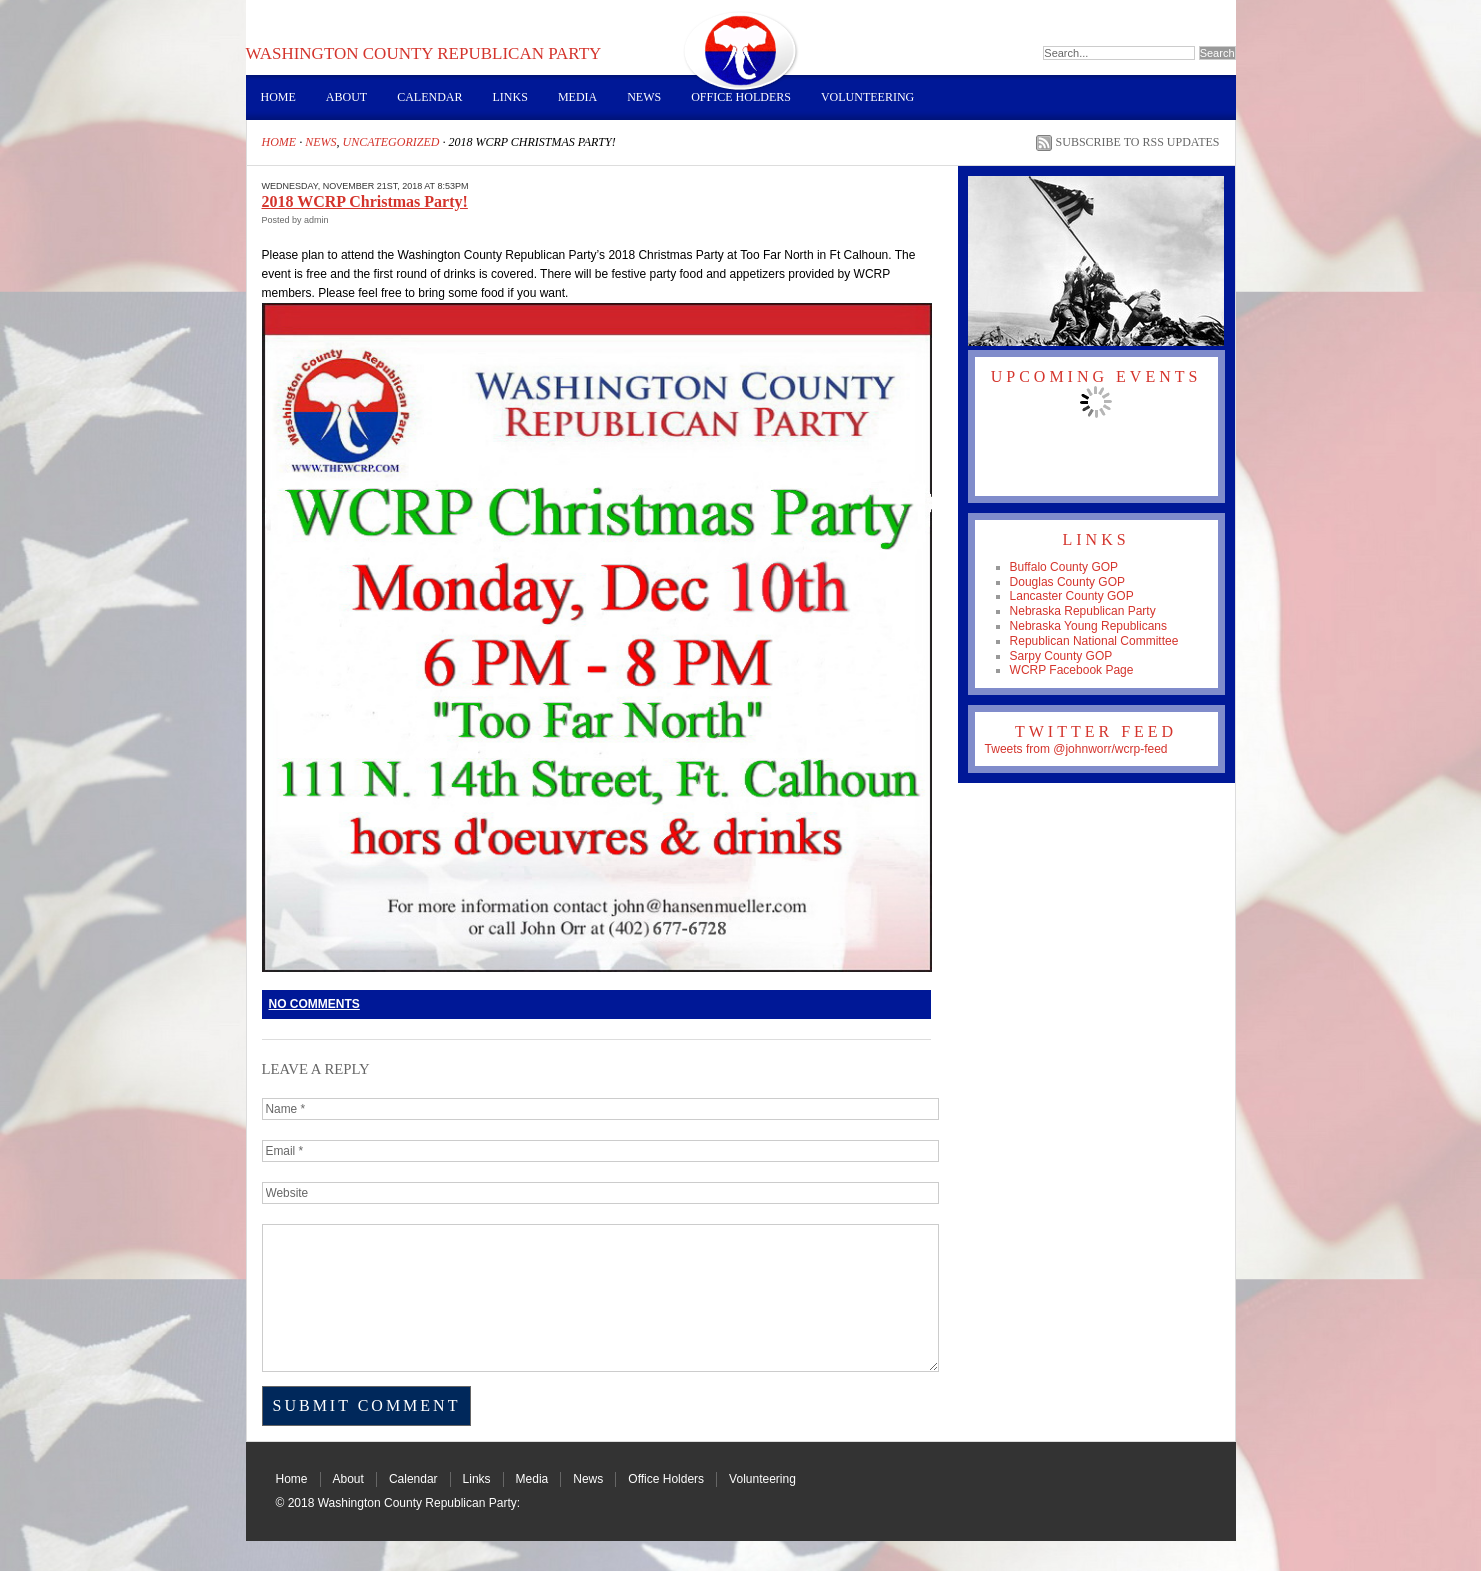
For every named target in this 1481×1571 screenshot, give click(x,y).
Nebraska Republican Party (1083, 611)
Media (577, 97)
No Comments (314, 1004)
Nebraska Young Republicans (1088, 626)
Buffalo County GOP (1064, 567)
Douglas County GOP (1067, 582)
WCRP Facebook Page (1072, 670)
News (644, 97)
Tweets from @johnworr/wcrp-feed (1076, 749)
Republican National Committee (1094, 641)
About (346, 97)
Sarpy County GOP (1061, 656)
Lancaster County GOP (1072, 596)
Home (278, 97)
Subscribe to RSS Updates (1138, 142)
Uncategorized (391, 142)
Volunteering (867, 97)
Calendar (429, 97)
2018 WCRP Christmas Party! (365, 201)
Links (510, 97)
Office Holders (741, 97)
